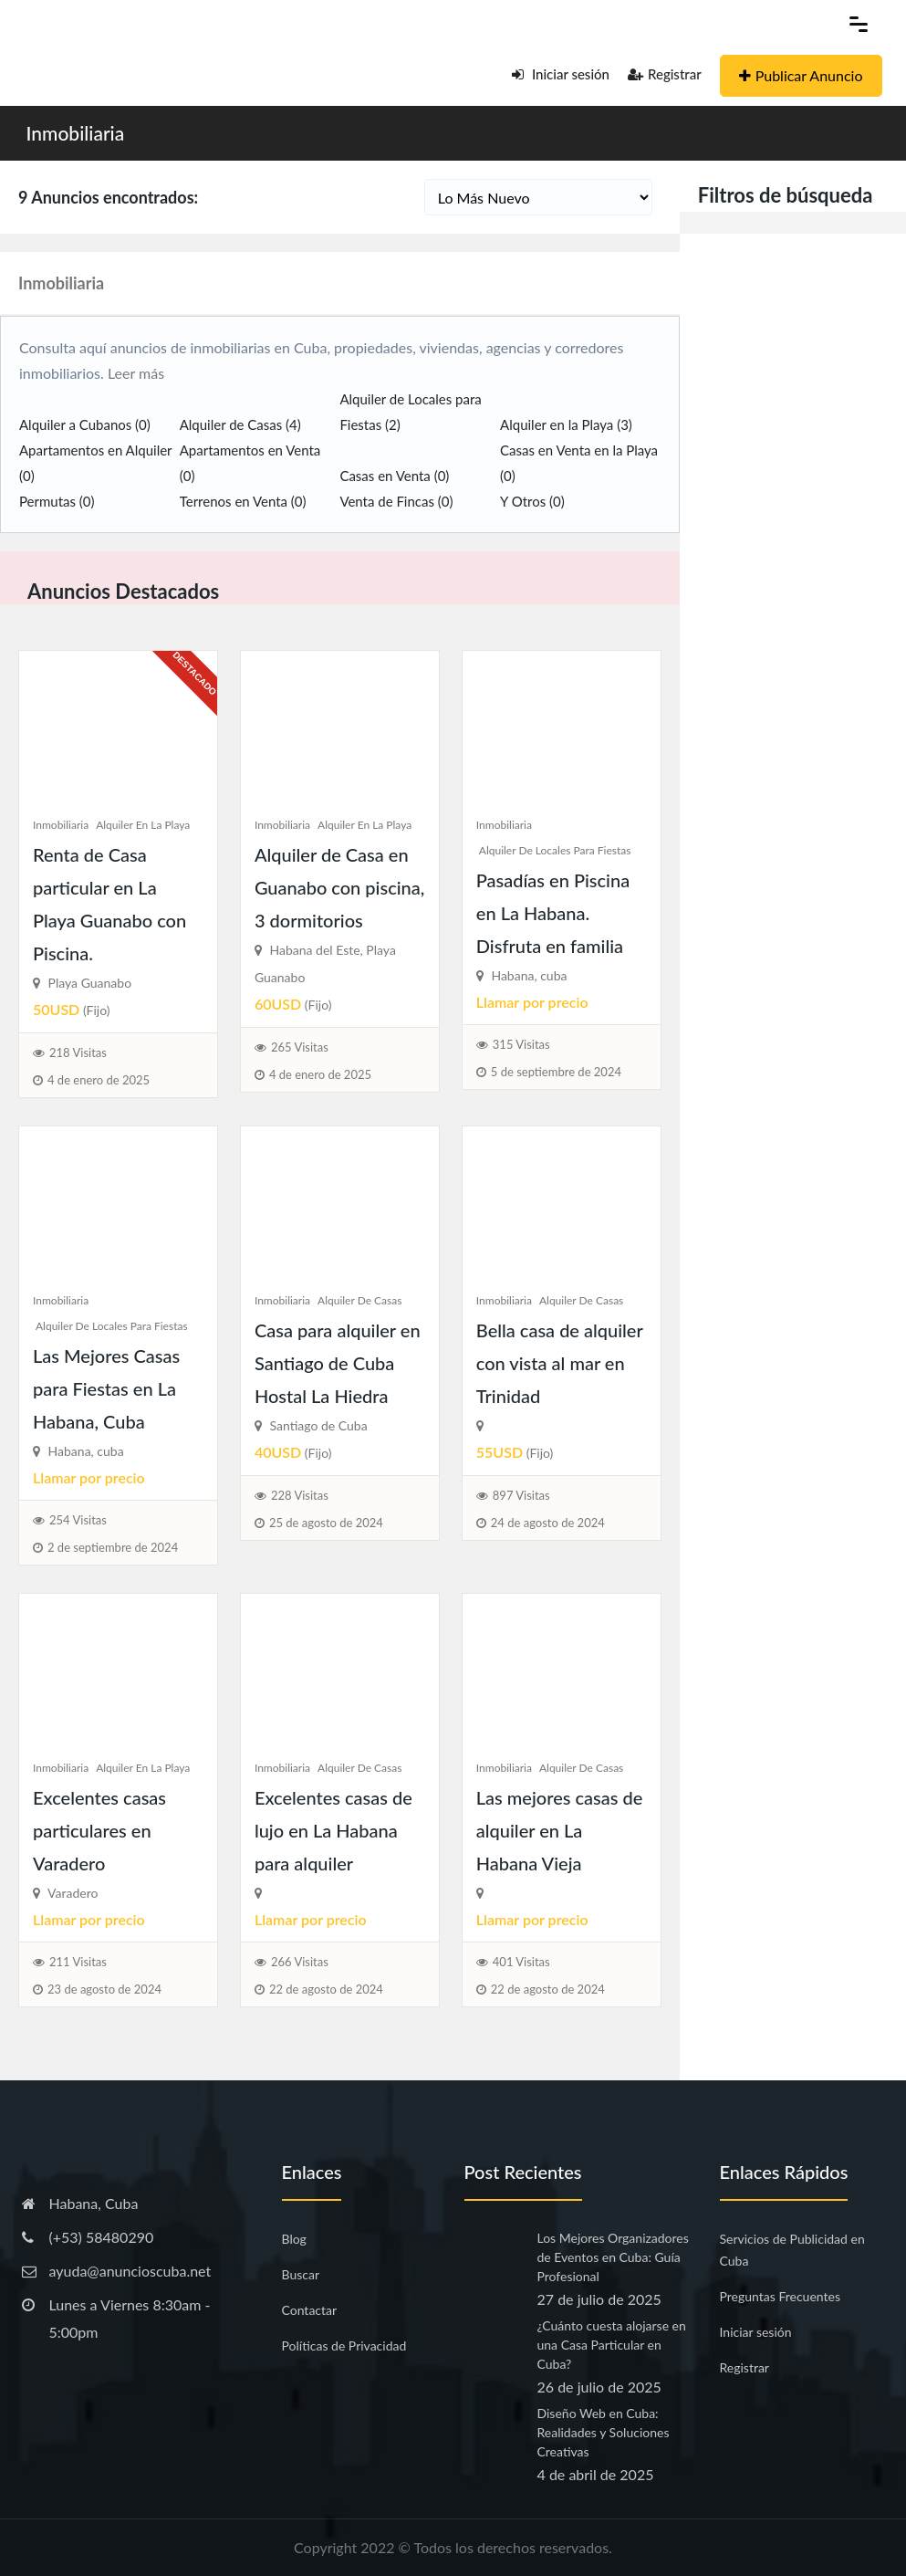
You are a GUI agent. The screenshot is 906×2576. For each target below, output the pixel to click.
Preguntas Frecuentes (780, 2296)
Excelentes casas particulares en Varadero (99, 1830)
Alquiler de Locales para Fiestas (555, 850)
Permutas (57, 501)
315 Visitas (521, 1044)
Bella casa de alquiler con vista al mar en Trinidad (559, 1363)
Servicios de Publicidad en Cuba (792, 2249)
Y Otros (532, 501)
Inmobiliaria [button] (61, 283)
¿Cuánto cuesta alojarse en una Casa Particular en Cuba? (611, 2345)
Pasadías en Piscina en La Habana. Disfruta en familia (553, 913)
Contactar (310, 2310)
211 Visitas (78, 1961)
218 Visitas (78, 1052)
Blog (294, 2238)
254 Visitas (78, 1520)
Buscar (301, 2274)
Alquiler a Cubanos (85, 424)
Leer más (134, 373)
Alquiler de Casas (240, 424)
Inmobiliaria (75, 132)
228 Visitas (299, 1495)
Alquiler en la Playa (566, 424)
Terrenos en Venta (243, 501)
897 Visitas (521, 1495)
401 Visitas (521, 1961)
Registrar (665, 74)
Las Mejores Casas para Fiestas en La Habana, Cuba (106, 1388)
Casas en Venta (394, 475)
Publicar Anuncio (801, 75)
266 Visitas (299, 1961)
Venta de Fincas (396, 501)
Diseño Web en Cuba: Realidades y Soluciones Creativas (603, 2432)
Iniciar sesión (560, 74)
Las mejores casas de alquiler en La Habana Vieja (559, 1830)
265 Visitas (299, 1047)
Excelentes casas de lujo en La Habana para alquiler (333, 1830)
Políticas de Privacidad (344, 2345)
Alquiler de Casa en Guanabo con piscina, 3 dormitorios (339, 887)
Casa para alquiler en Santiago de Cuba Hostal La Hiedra (338, 1363)
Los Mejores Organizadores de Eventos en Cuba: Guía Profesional (613, 2257)
